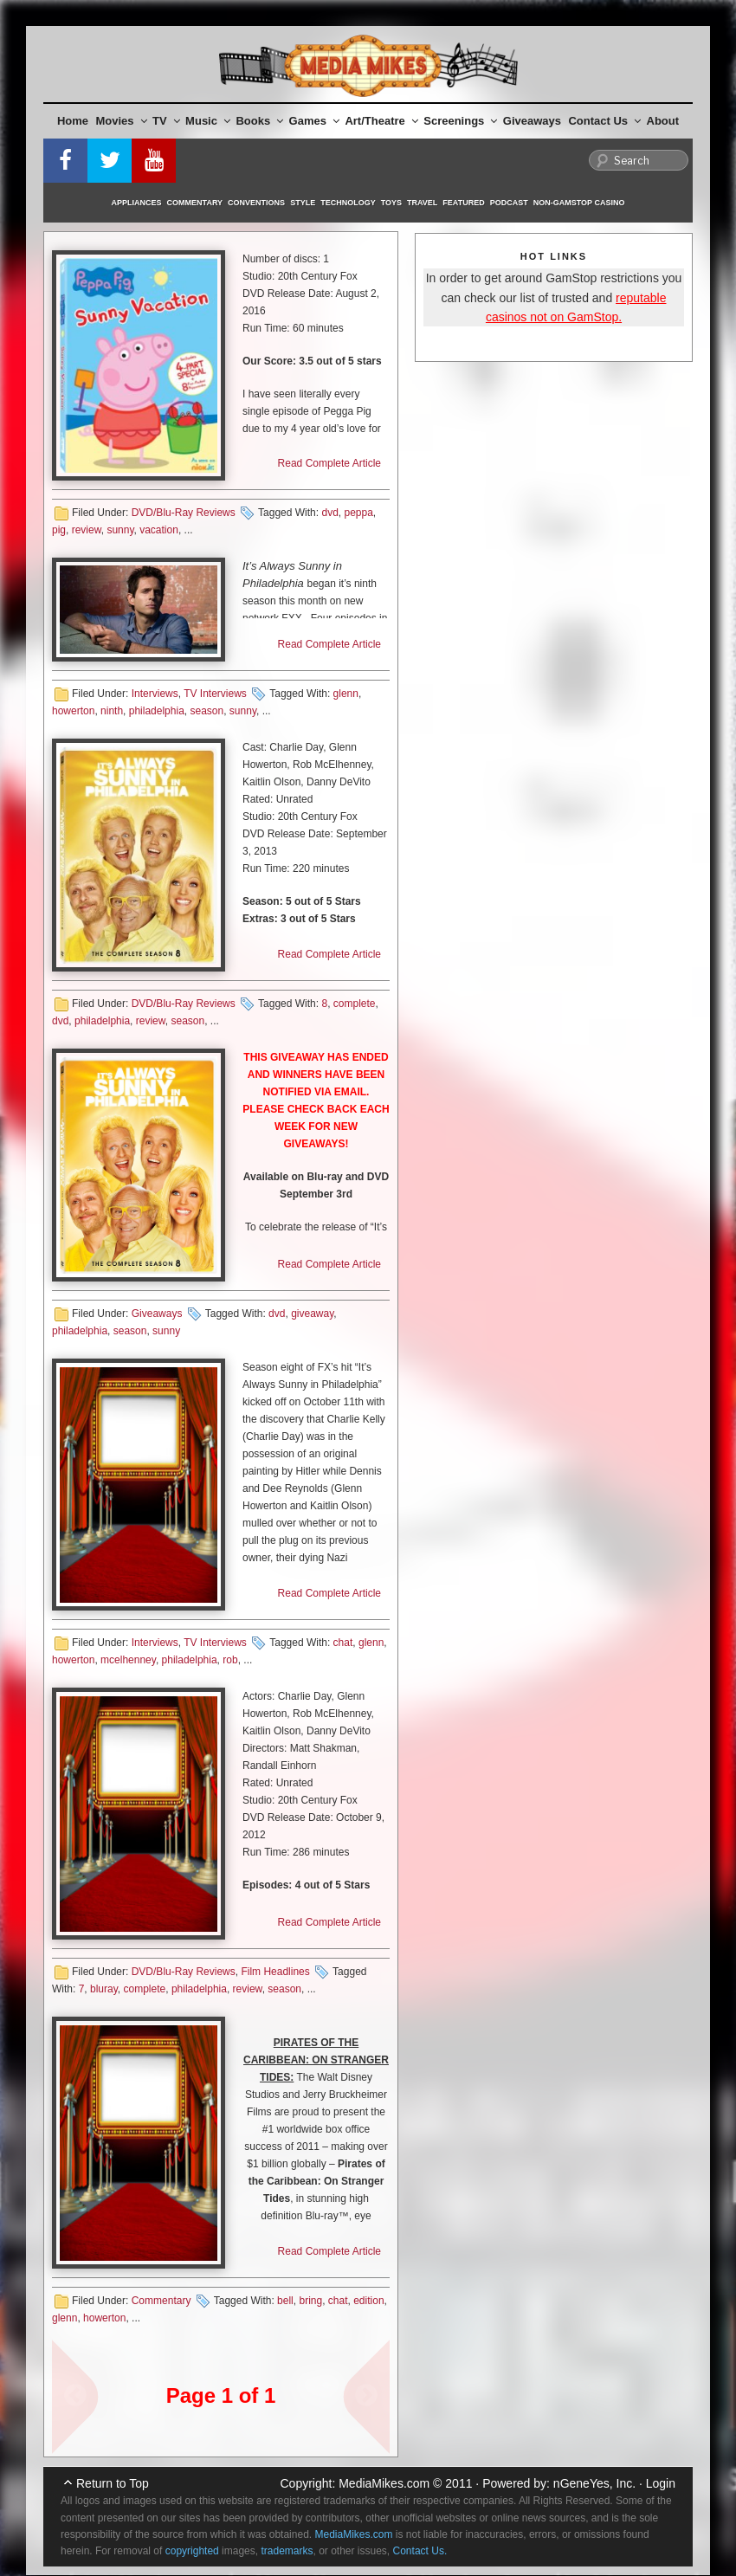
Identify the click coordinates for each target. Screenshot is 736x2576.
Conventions (256, 202)
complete (354, 1003)
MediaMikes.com (384, 2483)
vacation (158, 530)
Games (314, 120)
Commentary (195, 202)
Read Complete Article (329, 463)
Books (259, 120)
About (663, 120)
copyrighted (192, 2551)
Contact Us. (420, 2551)
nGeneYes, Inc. (594, 2483)
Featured (463, 202)
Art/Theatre (381, 120)
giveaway (312, 1313)
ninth (111, 711)
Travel (422, 202)
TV (166, 120)
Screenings (460, 120)
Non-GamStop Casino (579, 202)
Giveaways (532, 120)
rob (230, 1660)
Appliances (137, 202)
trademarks (287, 2551)
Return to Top (112, 2483)
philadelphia (156, 711)
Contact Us (604, 120)
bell (285, 2301)
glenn (345, 694)
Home (72, 120)
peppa (358, 513)
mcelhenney (128, 1660)
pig (59, 530)
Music (207, 120)
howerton (73, 711)
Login (660, 2483)
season (206, 711)
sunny (120, 530)
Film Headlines (275, 1972)
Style (302, 202)
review (86, 530)
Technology (348, 202)
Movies (121, 120)
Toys (391, 202)
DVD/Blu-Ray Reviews (184, 513)
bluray (104, 1989)
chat (343, 1643)
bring (310, 2301)
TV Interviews (215, 694)
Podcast (509, 202)
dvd (329, 513)
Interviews (155, 694)
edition (368, 2301)
